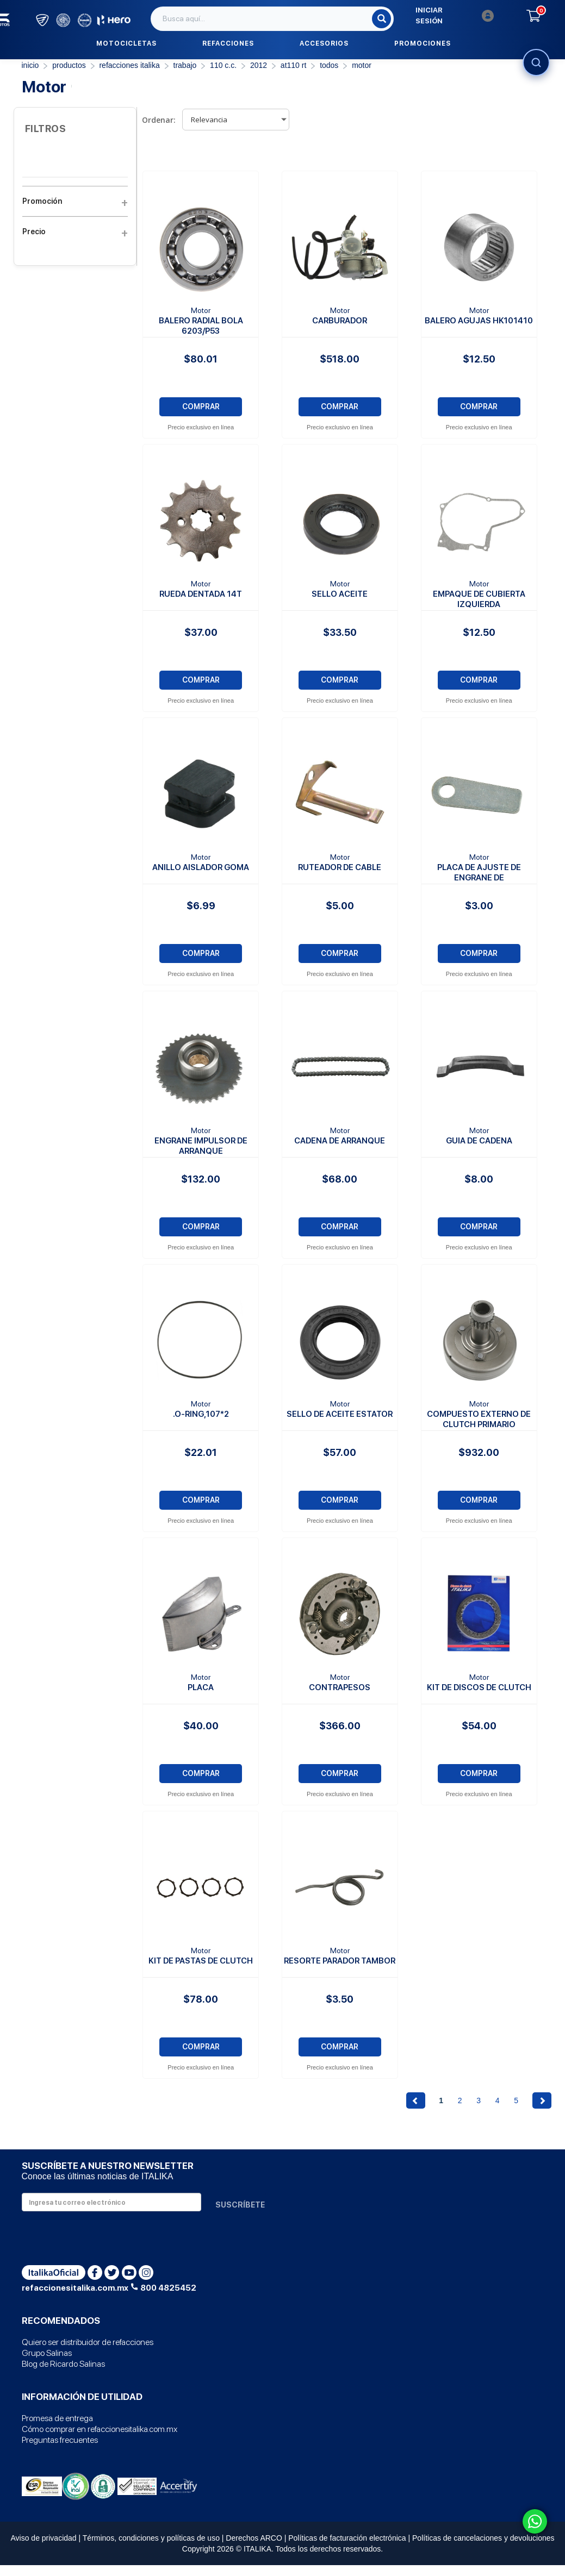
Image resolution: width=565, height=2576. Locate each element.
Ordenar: (159, 120)
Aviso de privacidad (43, 2538)
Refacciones (228, 43)
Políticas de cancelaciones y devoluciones (483, 2538)
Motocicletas (126, 43)
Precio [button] (75, 231)
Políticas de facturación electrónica (347, 2538)
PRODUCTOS (68, 65)
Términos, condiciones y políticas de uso (151, 2538)
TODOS (329, 65)
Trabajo (185, 65)
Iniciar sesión (454, 15)
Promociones (422, 43)
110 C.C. (223, 65)
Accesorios (324, 43)
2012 (258, 65)
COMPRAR (201, 406)
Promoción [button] (75, 201)
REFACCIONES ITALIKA (129, 65)
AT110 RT (293, 65)
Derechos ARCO (254, 2538)
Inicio (30, 65)
